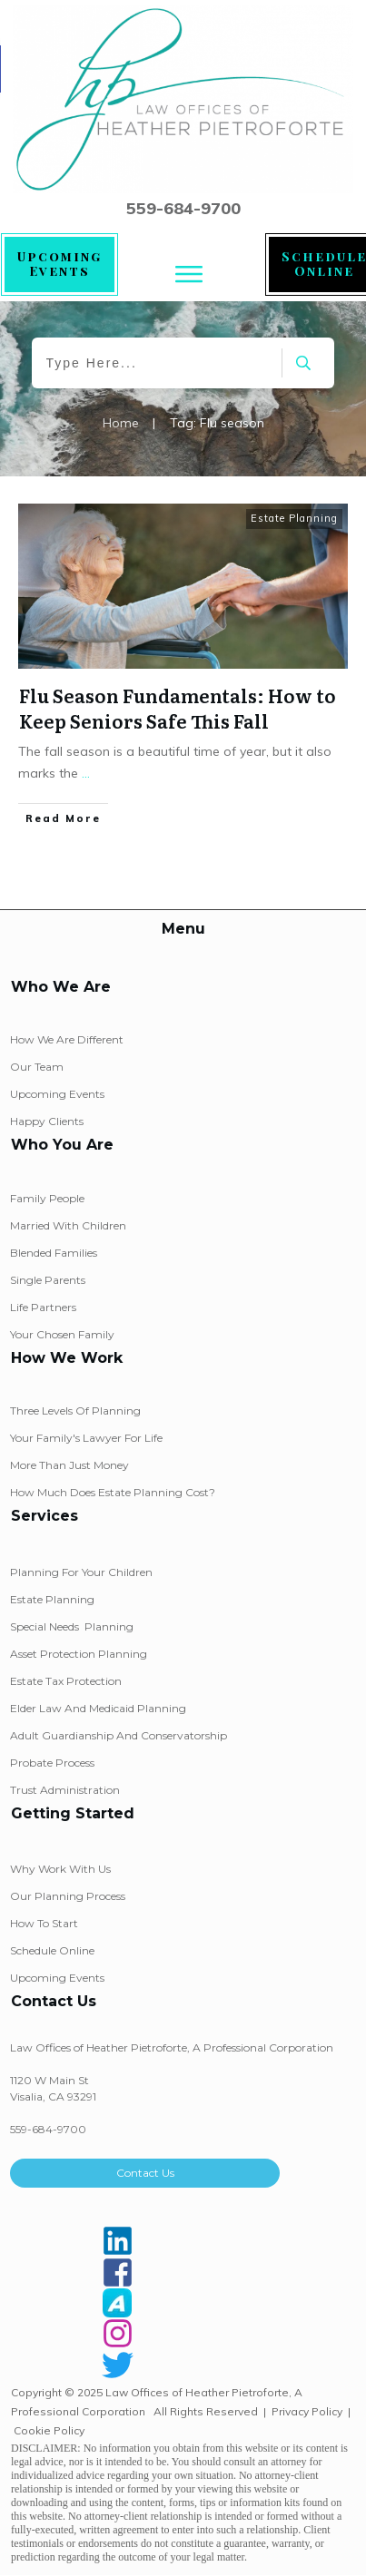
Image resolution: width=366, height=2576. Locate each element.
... (86, 773)
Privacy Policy (307, 2411)
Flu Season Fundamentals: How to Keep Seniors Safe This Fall (177, 707)
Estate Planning (294, 518)
